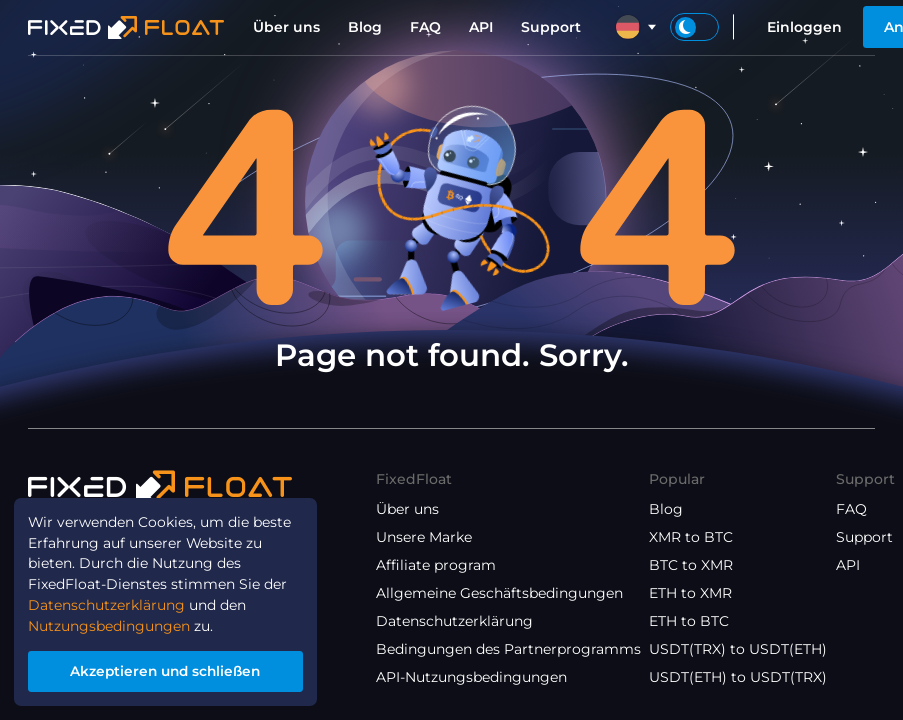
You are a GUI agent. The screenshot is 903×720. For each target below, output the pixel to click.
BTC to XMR (691, 565)
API (481, 27)
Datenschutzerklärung (454, 621)
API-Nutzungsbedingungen (471, 677)
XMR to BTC (691, 537)
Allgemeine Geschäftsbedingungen (499, 593)
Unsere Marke (424, 537)
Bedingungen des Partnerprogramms (508, 649)
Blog (365, 27)
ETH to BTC (689, 621)
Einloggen (804, 27)
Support (551, 27)
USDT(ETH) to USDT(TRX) (738, 677)
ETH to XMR (690, 593)
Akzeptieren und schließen (166, 671)
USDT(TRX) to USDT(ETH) (738, 649)
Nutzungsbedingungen (109, 625)
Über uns (286, 27)
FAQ (425, 27)
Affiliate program (436, 565)
